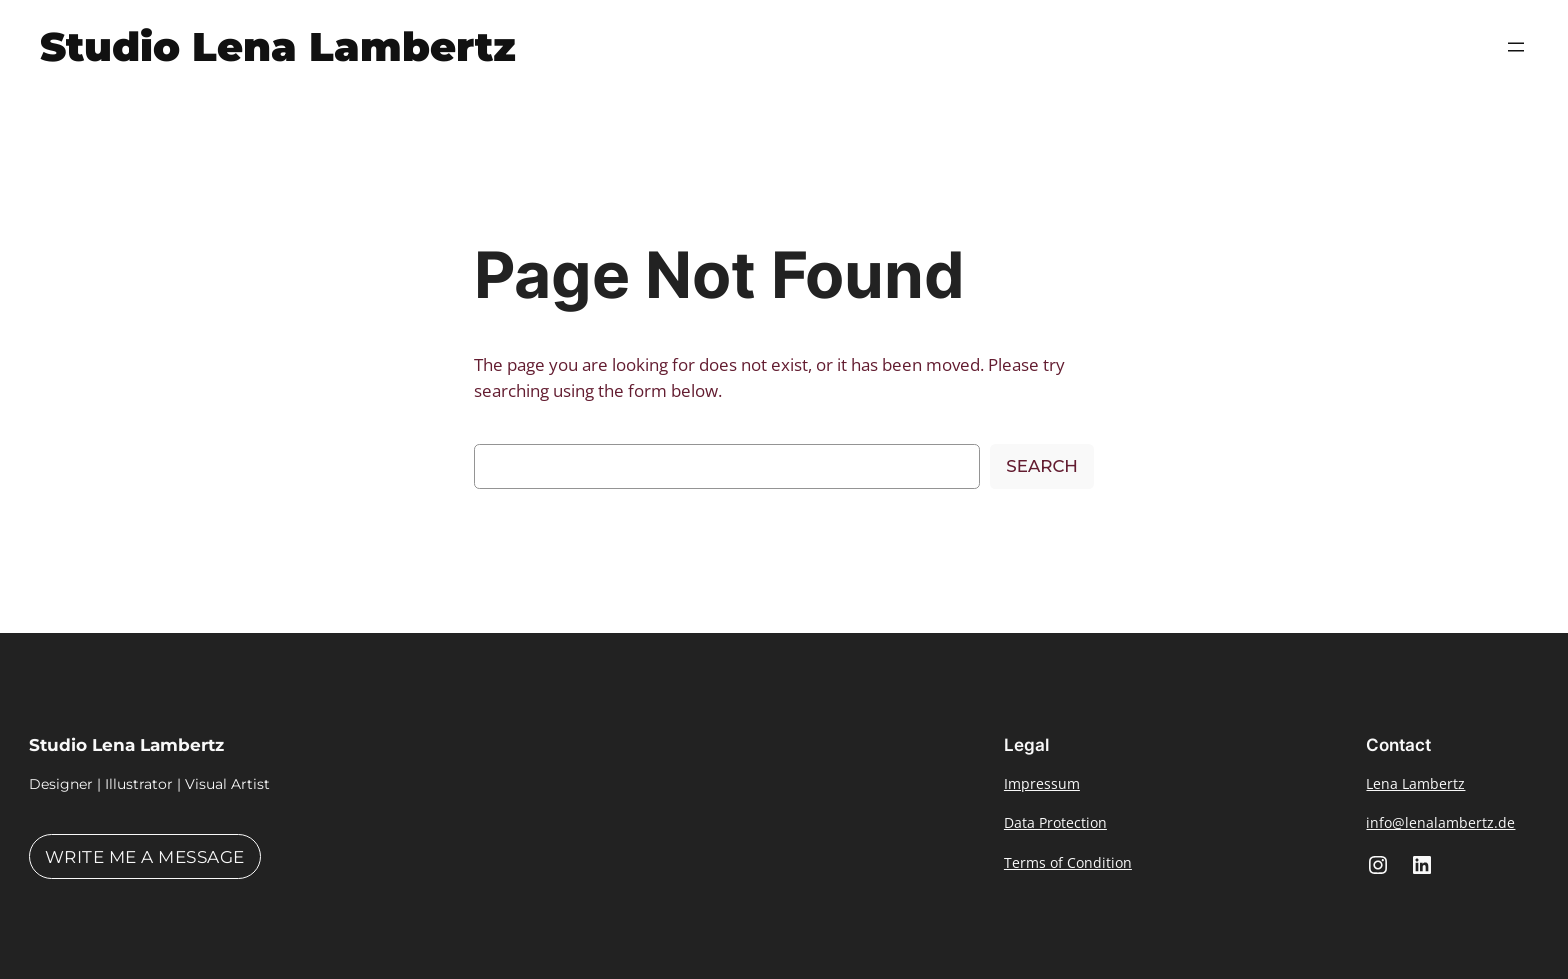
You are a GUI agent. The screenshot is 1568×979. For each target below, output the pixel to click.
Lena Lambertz (1415, 783)
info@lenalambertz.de (1440, 822)
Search (1042, 466)
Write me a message (145, 857)
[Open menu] (1516, 47)
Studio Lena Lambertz (278, 46)
